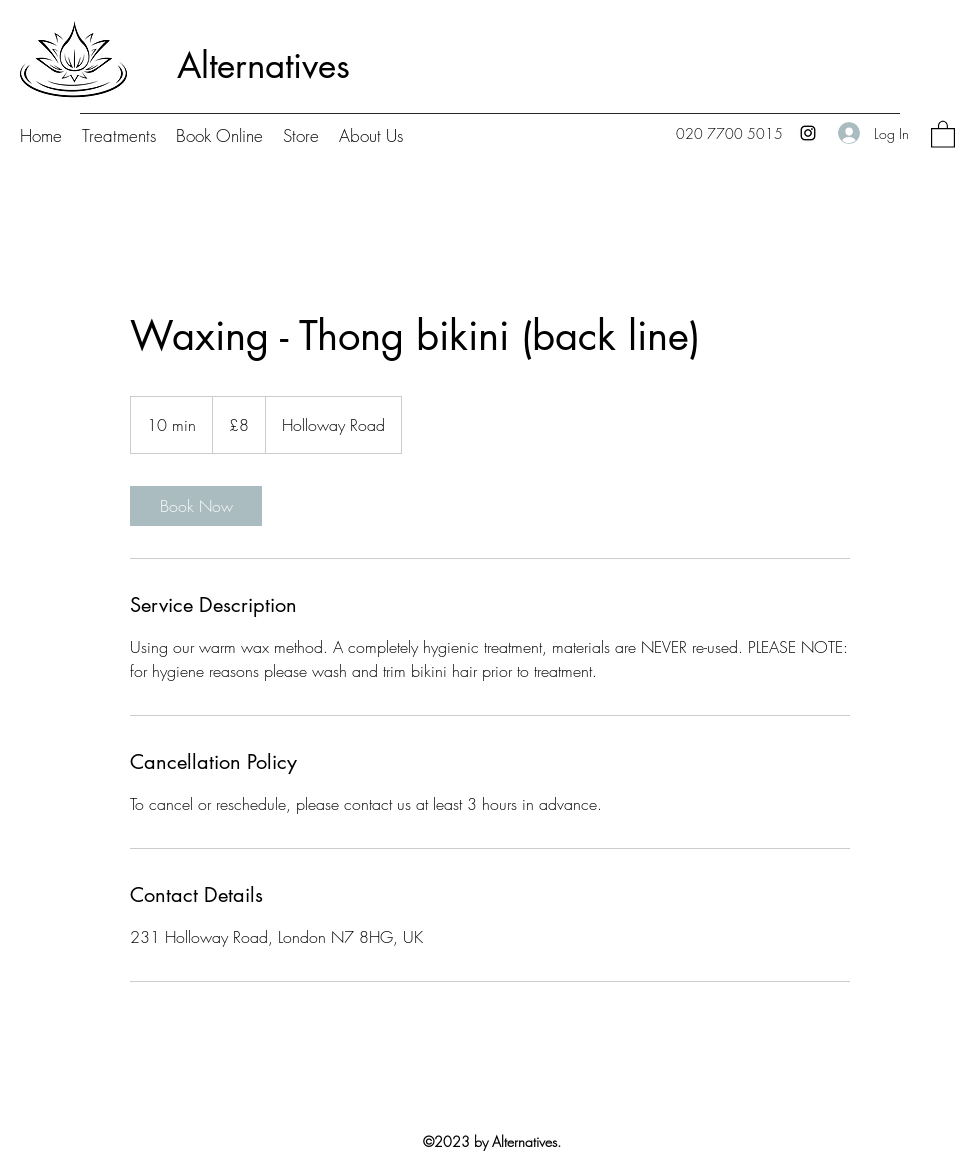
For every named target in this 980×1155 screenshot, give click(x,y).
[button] (943, 133)
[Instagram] (808, 133)
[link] (196, 506)
